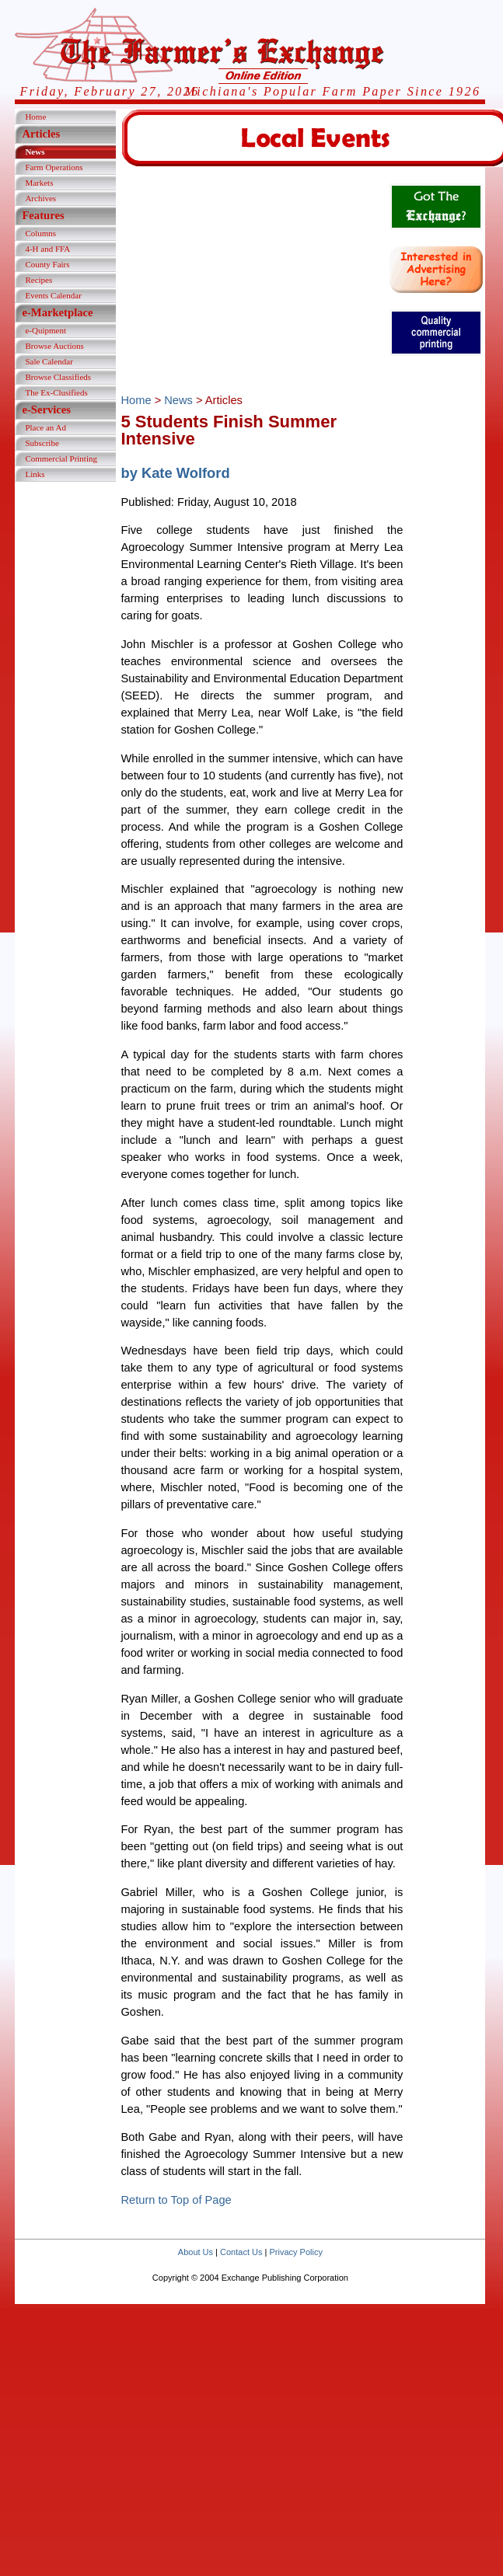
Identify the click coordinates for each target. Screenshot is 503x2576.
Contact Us (241, 2252)
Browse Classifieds (58, 377)
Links (34, 474)
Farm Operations (53, 167)
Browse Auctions (54, 345)
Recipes (38, 279)
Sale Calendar (48, 361)
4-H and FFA (47, 248)
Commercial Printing (61, 458)
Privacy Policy (295, 2252)
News (34, 151)
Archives (40, 198)
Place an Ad (45, 427)
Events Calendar (53, 295)
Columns (40, 233)
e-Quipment (45, 330)
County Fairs (47, 264)
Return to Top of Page (176, 2200)
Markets (39, 182)
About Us (195, 2252)
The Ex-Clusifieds (56, 392)
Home (35, 116)
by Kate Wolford (175, 473)
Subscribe (41, 443)
